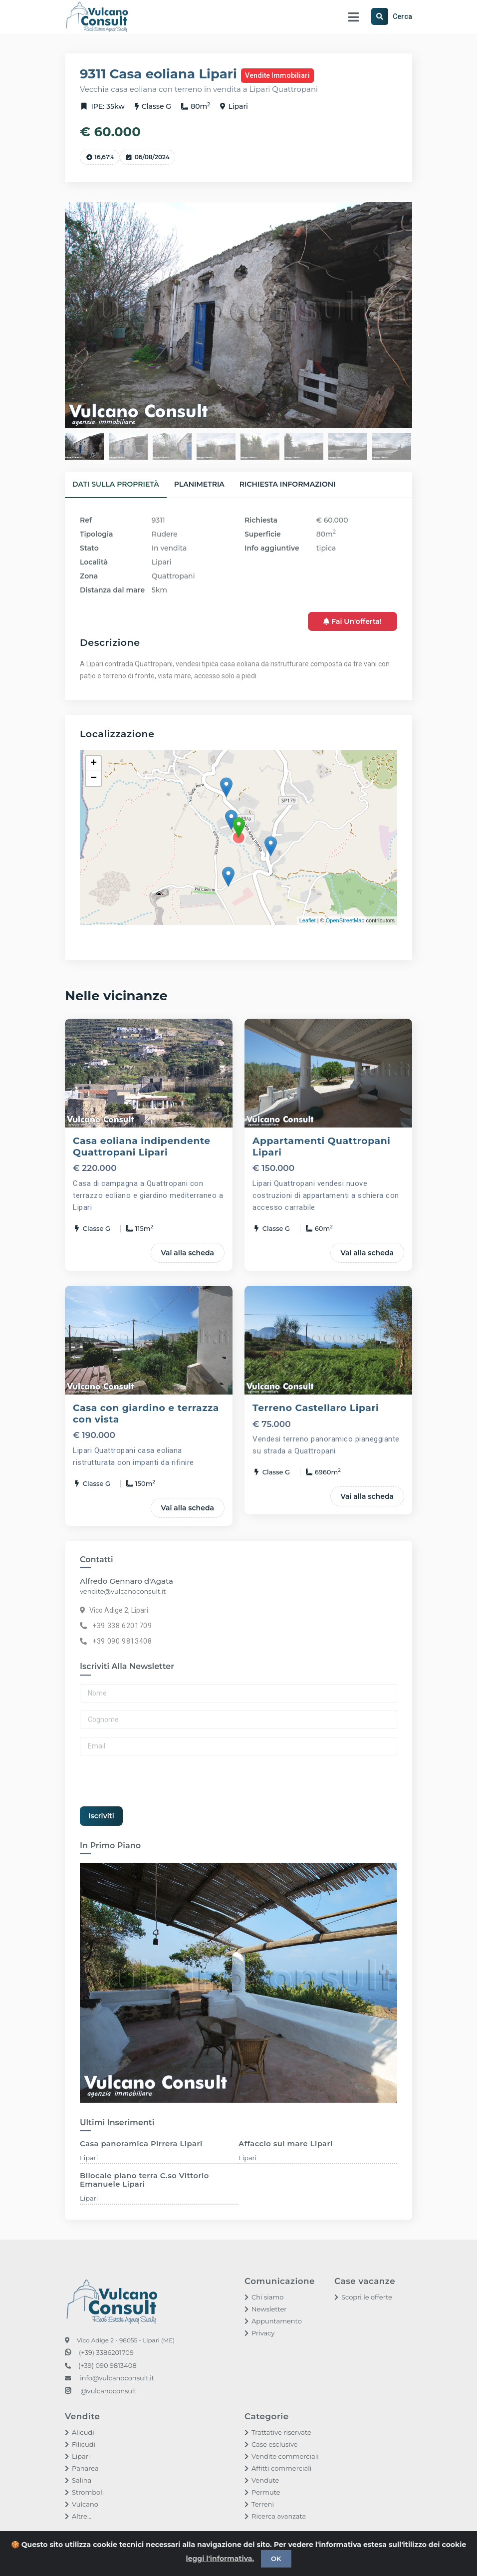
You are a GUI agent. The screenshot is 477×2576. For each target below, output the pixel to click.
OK (276, 2559)
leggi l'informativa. (220, 2558)
